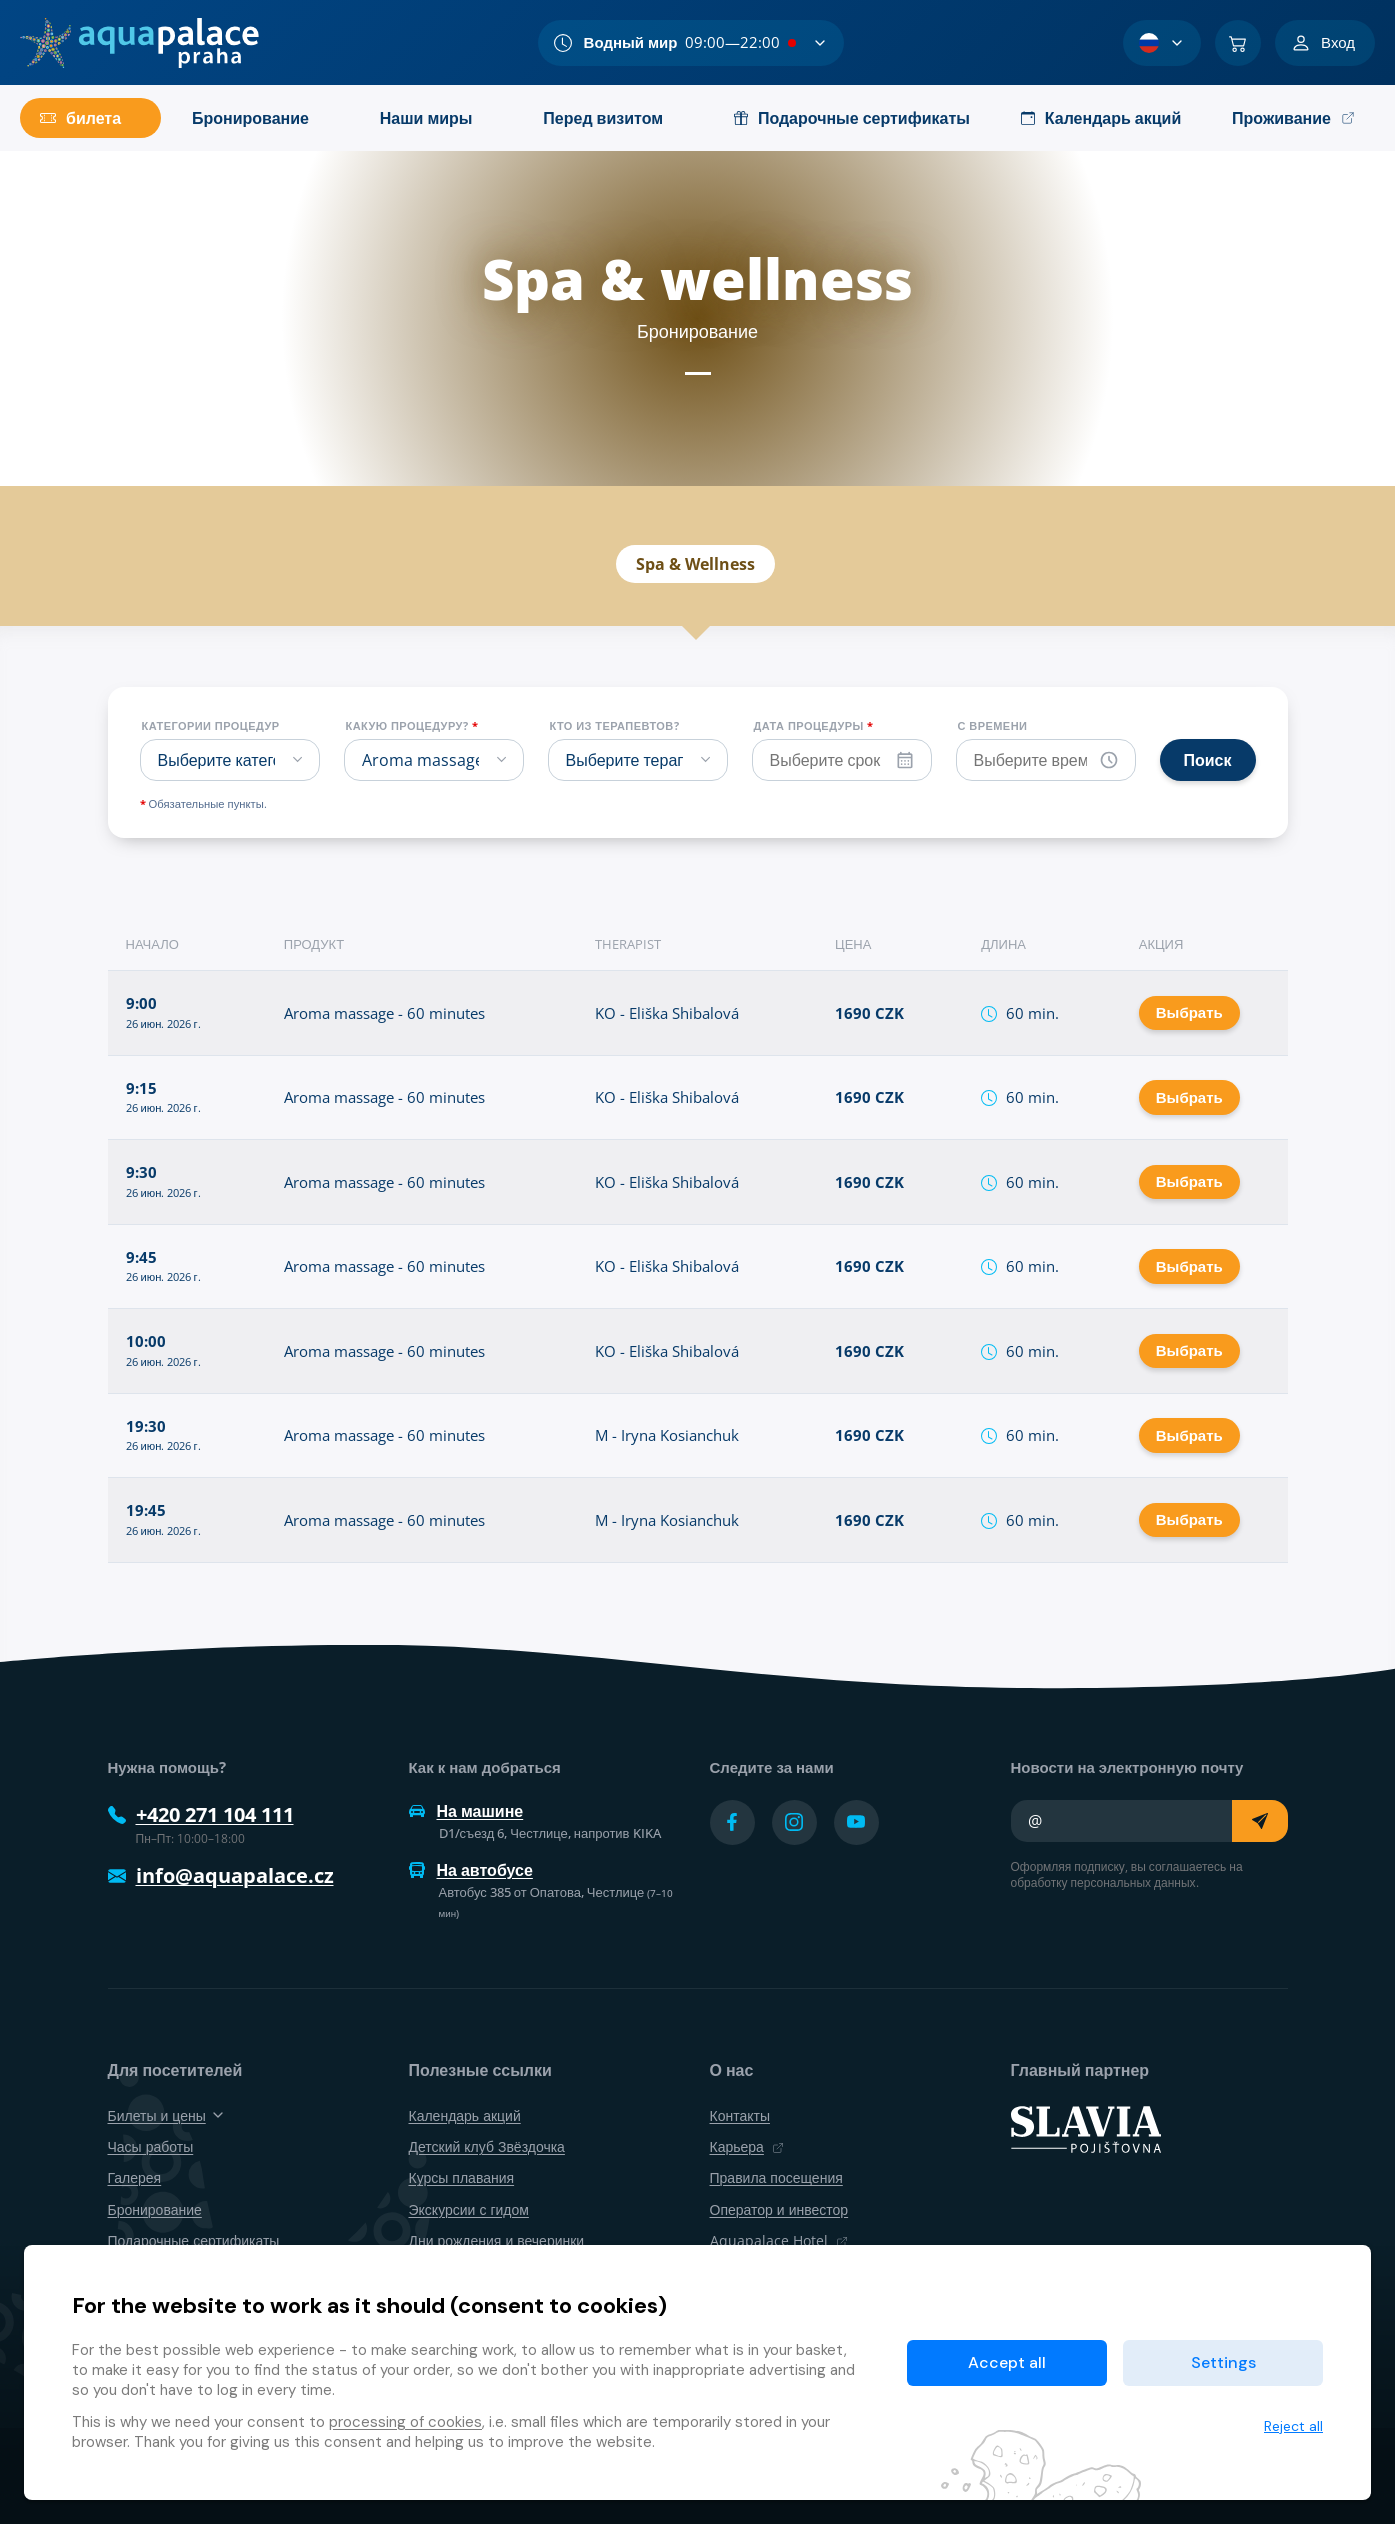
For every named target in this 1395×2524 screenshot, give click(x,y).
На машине (466, 1811)
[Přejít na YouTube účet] (856, 1822)
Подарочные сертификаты (194, 2240)
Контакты (740, 2115)
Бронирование (943, 485)
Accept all (1007, 2362)
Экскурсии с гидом (469, 2209)
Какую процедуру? (412, 726)
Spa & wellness (451, 485)
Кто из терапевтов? (615, 726)
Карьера (747, 2146)
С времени (993, 726)
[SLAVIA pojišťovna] (1086, 2128)
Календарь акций (631, 485)
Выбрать (1189, 1012)
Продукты (792, 485)
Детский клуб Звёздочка (487, 2146)
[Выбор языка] (1162, 43)
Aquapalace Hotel (779, 2240)
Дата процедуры (814, 726)
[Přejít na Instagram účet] (794, 1822)
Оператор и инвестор (779, 2209)
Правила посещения (776, 2177)
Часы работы (151, 2146)
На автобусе (471, 1870)
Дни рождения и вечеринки (497, 2240)
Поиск (1208, 760)
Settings (1223, 2362)
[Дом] (139, 43)
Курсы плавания (462, 2177)
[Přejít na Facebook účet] (732, 1822)
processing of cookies (405, 2422)
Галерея (135, 2177)
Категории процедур (211, 726)
